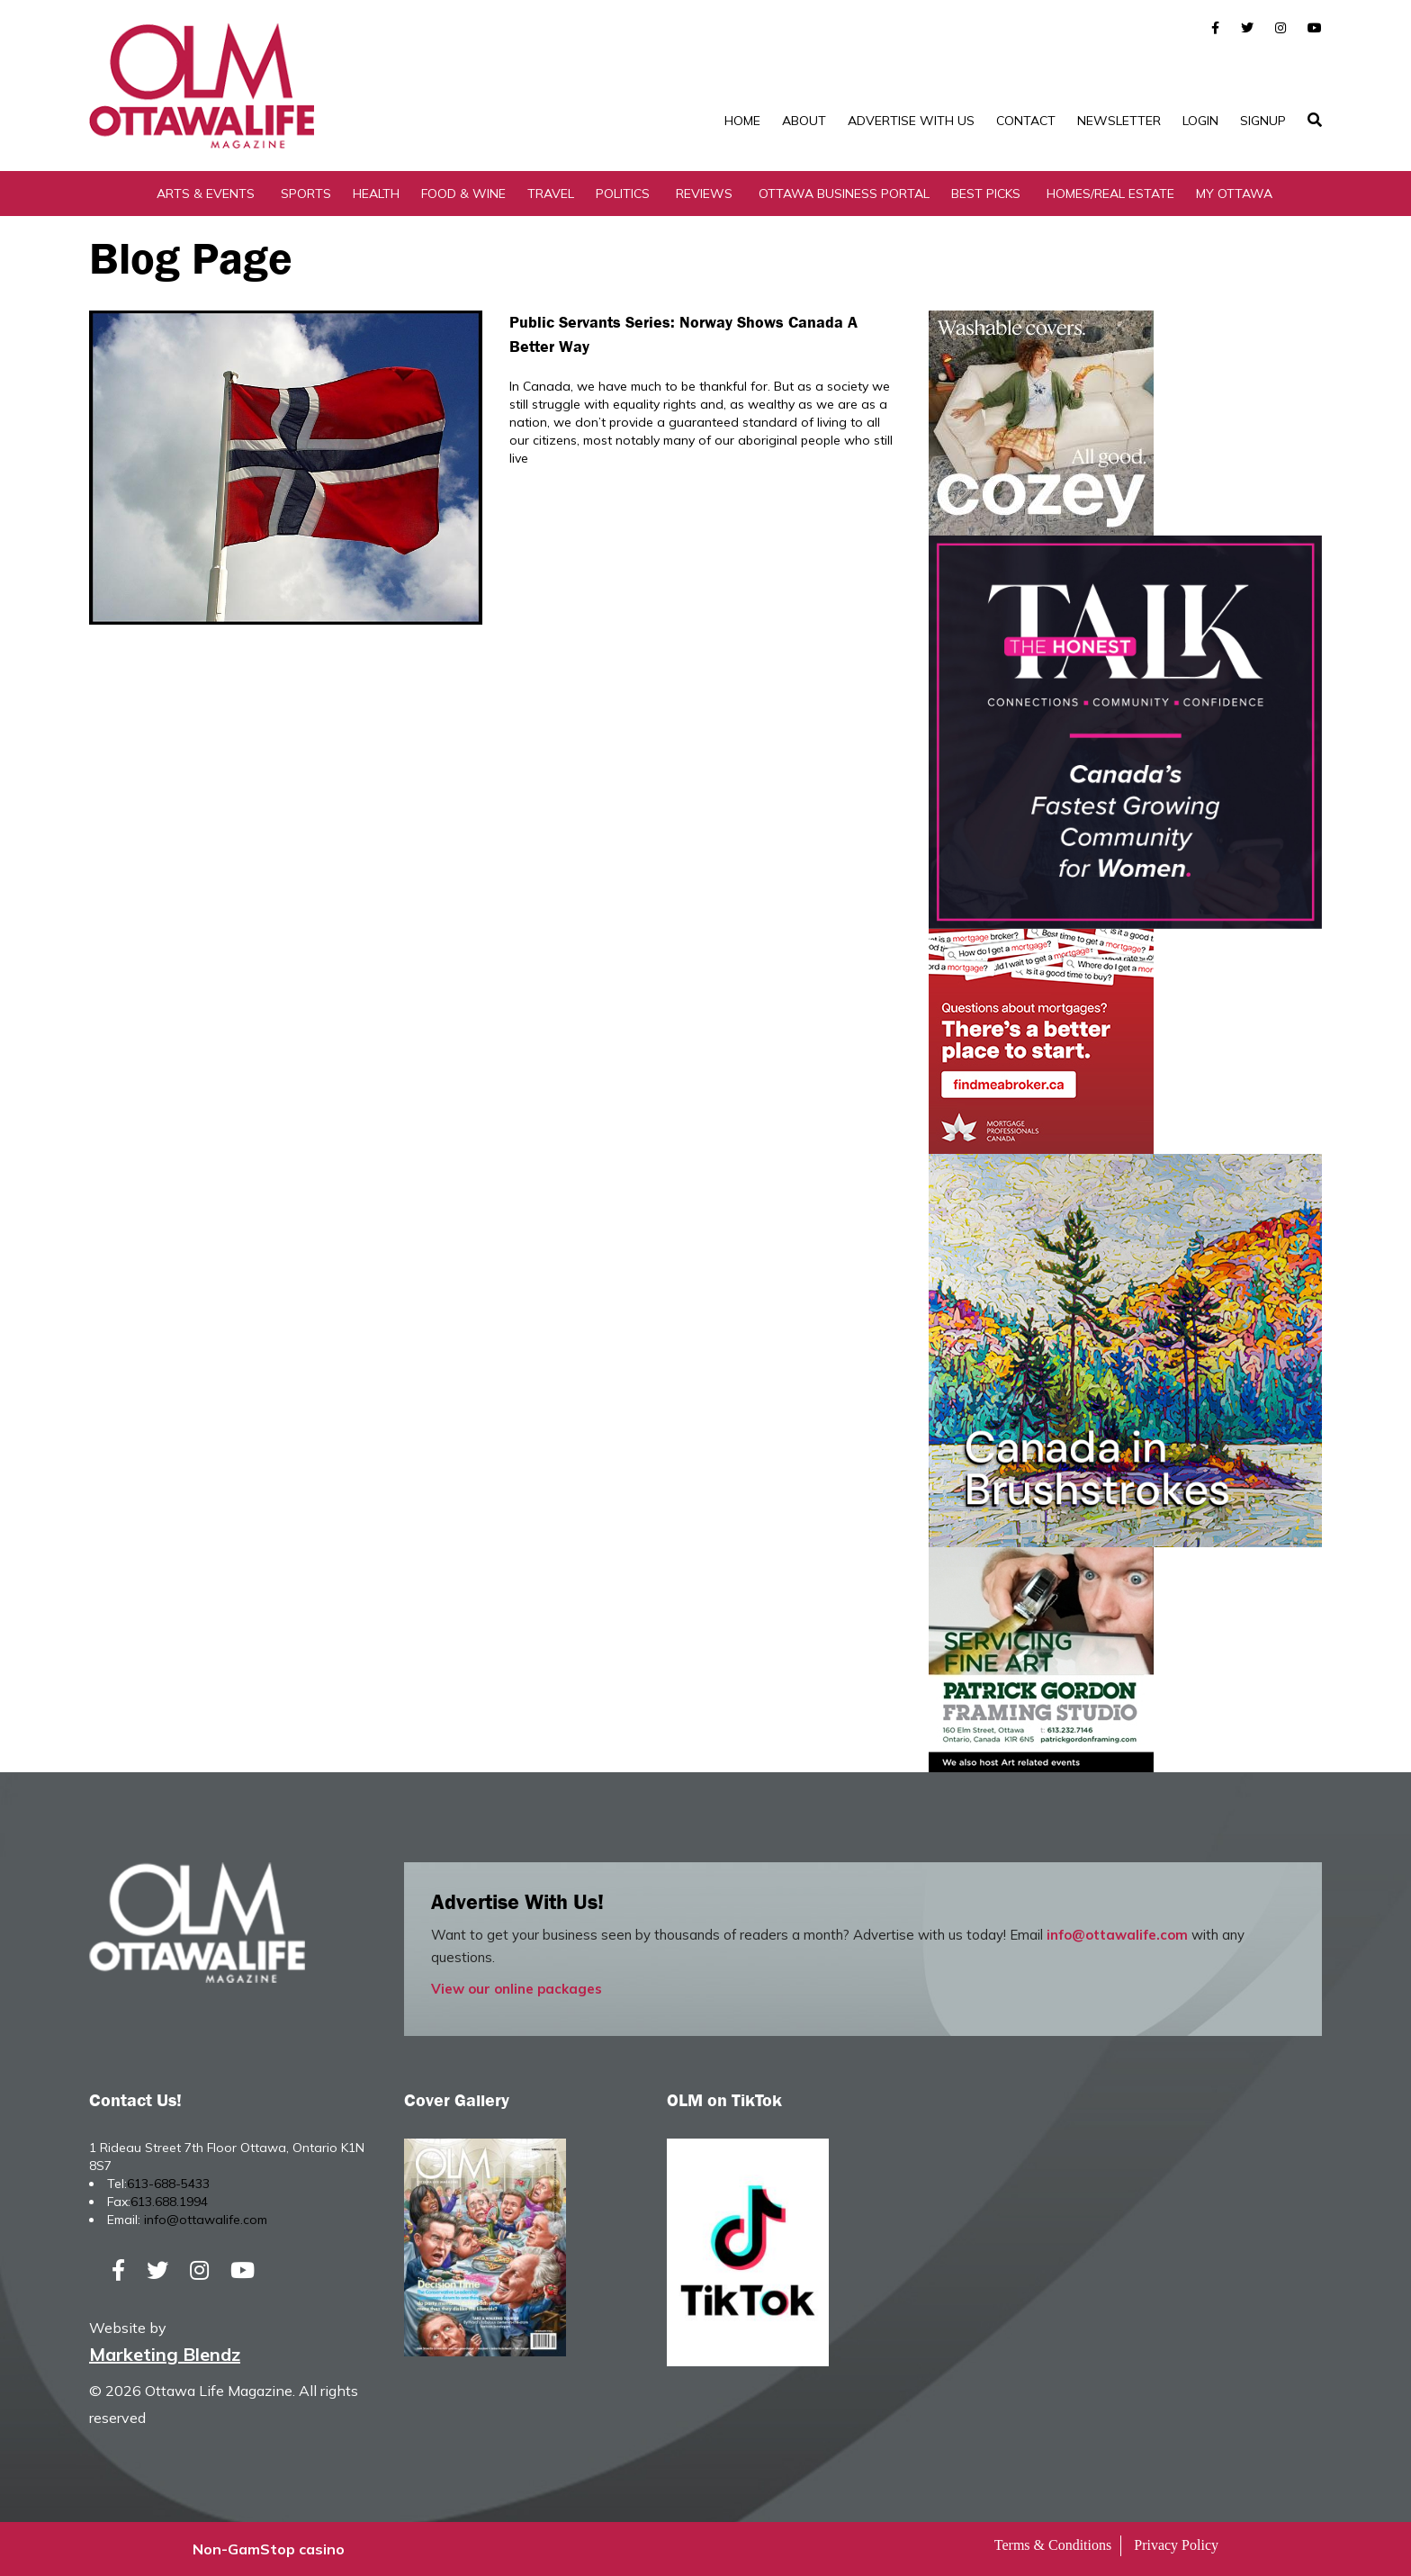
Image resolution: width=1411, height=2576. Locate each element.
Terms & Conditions (1052, 2545)
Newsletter (1119, 121)
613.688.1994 (169, 2201)
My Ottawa (1234, 193)
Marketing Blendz (164, 2354)
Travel (550, 193)
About (804, 121)
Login (1200, 121)
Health (376, 193)
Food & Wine (463, 193)
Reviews (704, 193)
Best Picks (985, 193)
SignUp (1263, 121)
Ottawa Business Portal (844, 193)
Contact (1026, 121)
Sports (306, 193)
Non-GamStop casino (269, 2549)
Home (742, 121)
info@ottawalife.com (1117, 1934)
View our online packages (516, 1988)
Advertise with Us (911, 121)
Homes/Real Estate (1110, 193)
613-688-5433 (168, 2183)
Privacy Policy (1176, 2545)
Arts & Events (206, 193)
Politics (623, 193)
